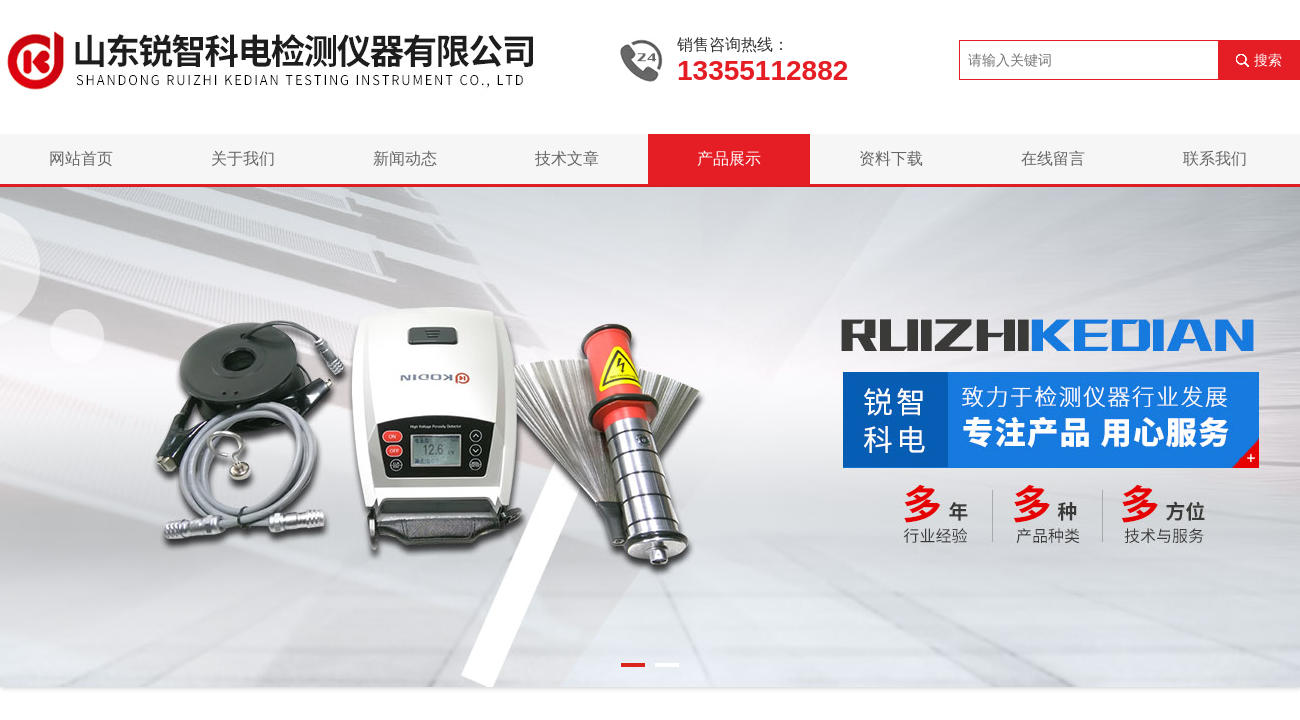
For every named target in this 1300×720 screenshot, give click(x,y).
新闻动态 (405, 158)
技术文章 (567, 158)
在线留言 (1053, 158)
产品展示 (729, 158)
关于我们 (243, 158)
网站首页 (81, 158)
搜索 (1268, 60)
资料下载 (891, 158)
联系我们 (1215, 158)
